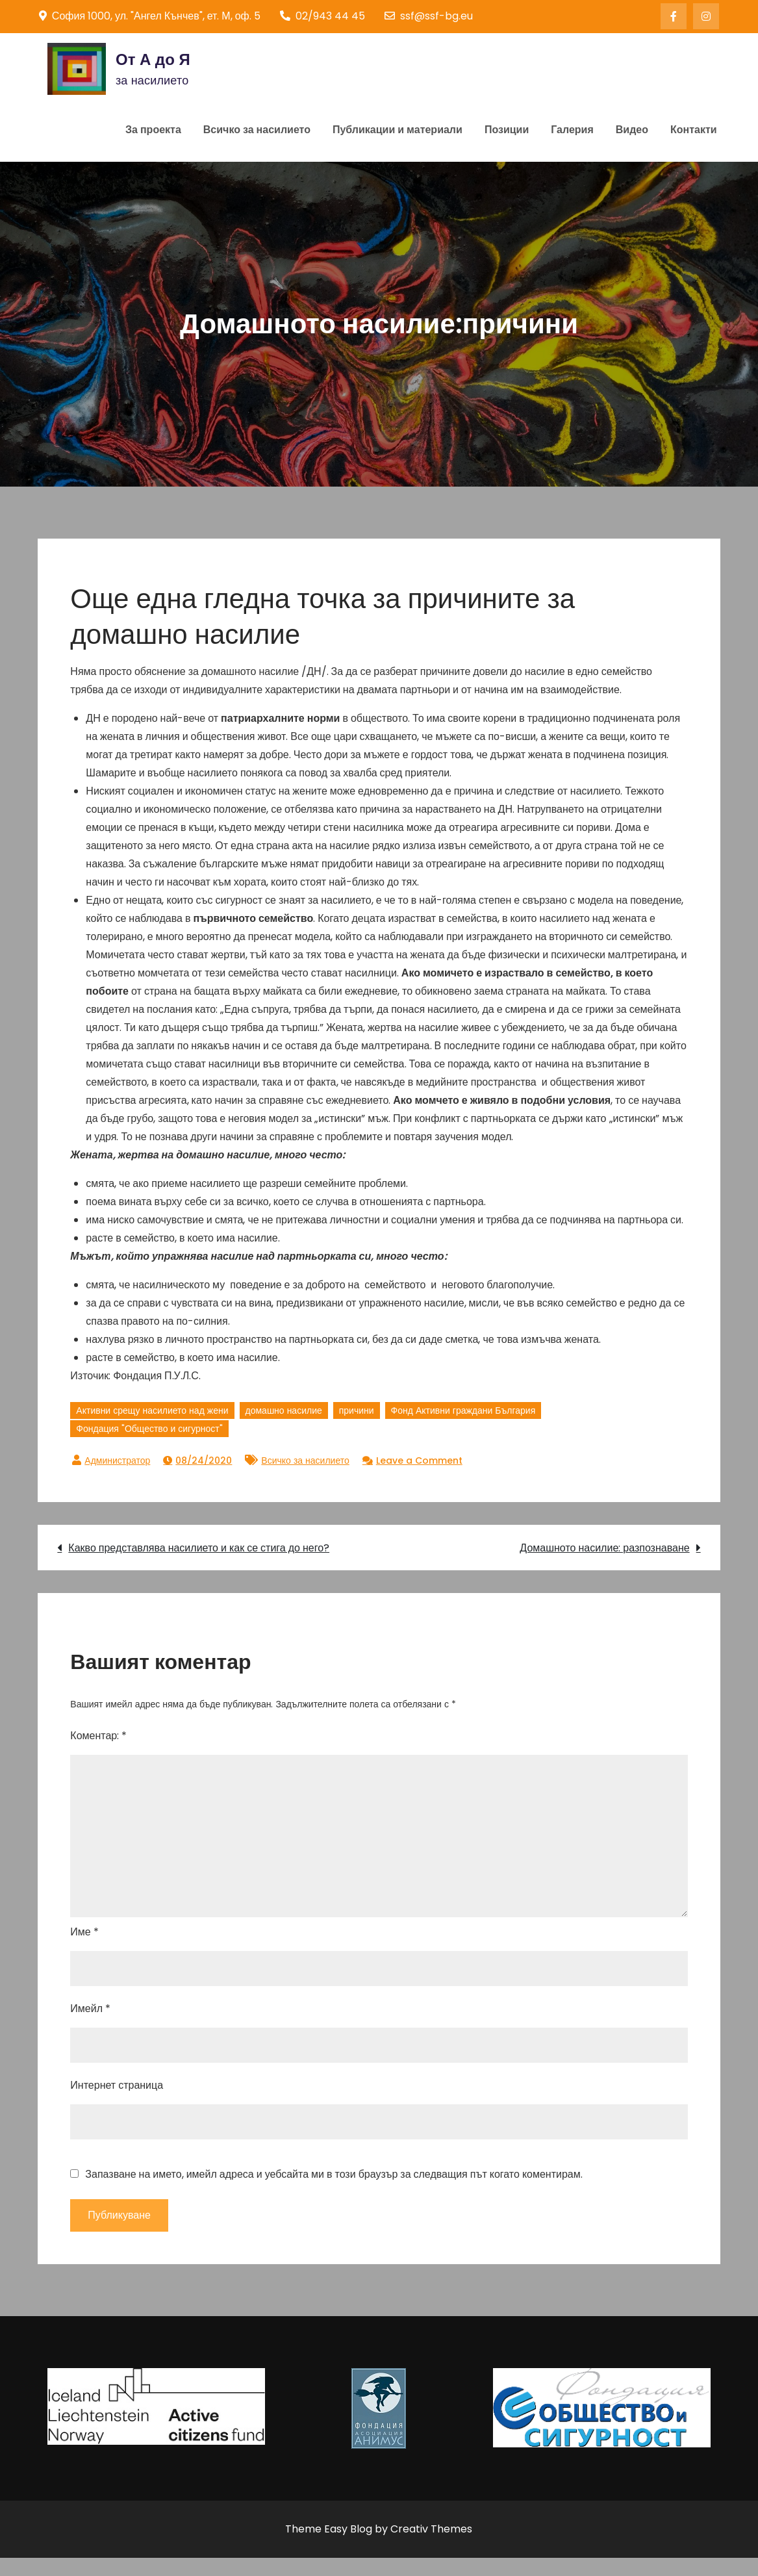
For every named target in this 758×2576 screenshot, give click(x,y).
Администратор (117, 1460)
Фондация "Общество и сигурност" (149, 1428)
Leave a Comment (419, 1460)
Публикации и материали (397, 129)
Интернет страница (116, 2085)
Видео (632, 129)
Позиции (507, 129)
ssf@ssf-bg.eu (429, 15)
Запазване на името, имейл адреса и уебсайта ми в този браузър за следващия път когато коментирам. (333, 2174)
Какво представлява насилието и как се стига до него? (198, 1547)
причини (356, 1410)
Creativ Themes (431, 2528)
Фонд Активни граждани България (463, 1410)
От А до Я (153, 59)
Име (84, 1931)
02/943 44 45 (322, 15)
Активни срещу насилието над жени (152, 1410)
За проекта (153, 129)
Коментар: (98, 1735)
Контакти (693, 129)
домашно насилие (284, 1410)
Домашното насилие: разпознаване (604, 1547)
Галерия (572, 129)
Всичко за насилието (256, 129)
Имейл (90, 2008)
